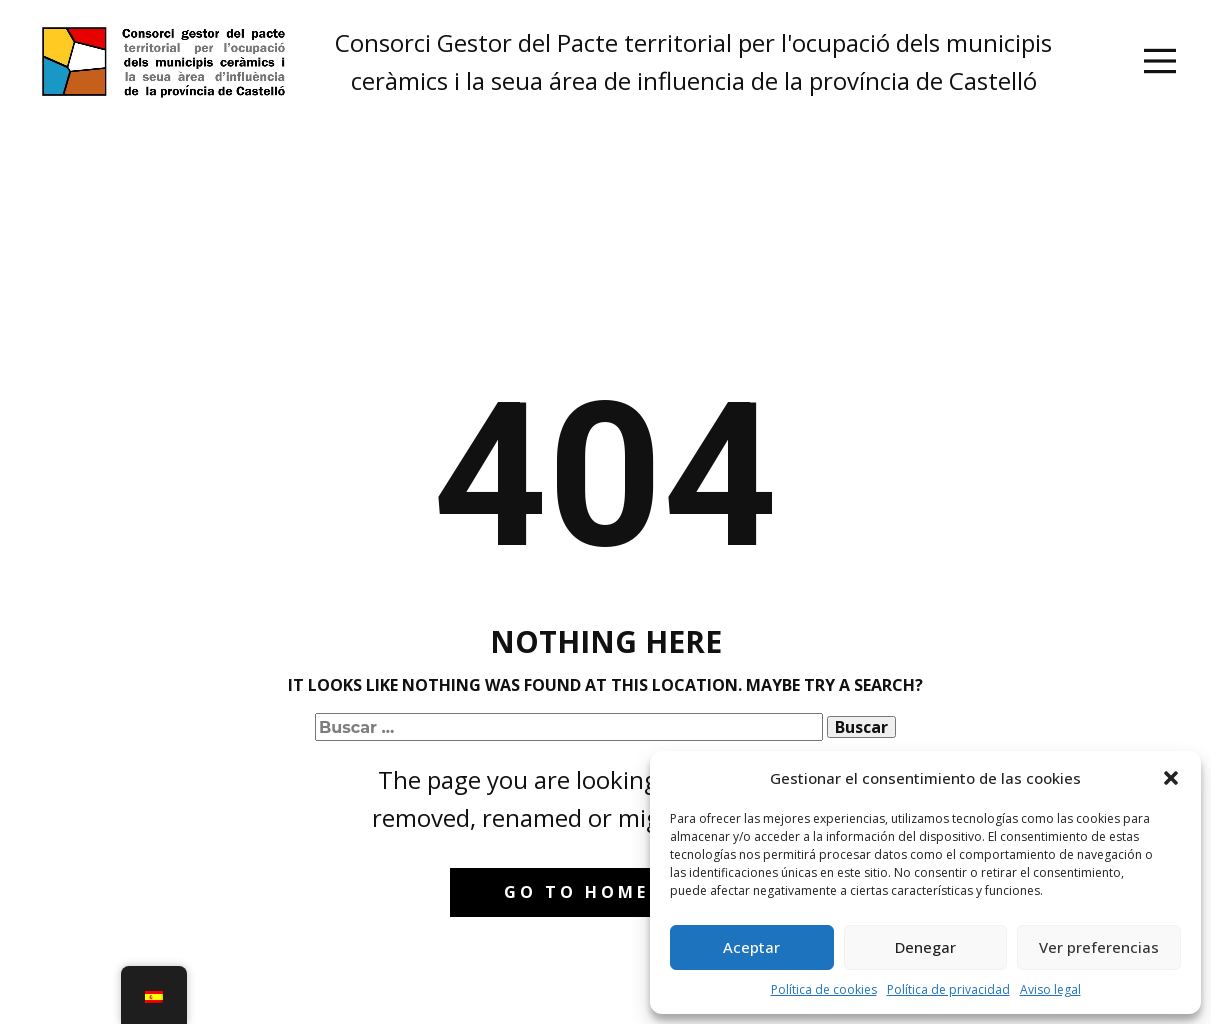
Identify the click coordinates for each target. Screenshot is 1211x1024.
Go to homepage (605, 892)
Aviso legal (1050, 989)
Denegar (925, 947)
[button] (1171, 778)
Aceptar (751, 947)
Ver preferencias (1099, 947)
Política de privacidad (948, 989)
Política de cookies (824, 989)
